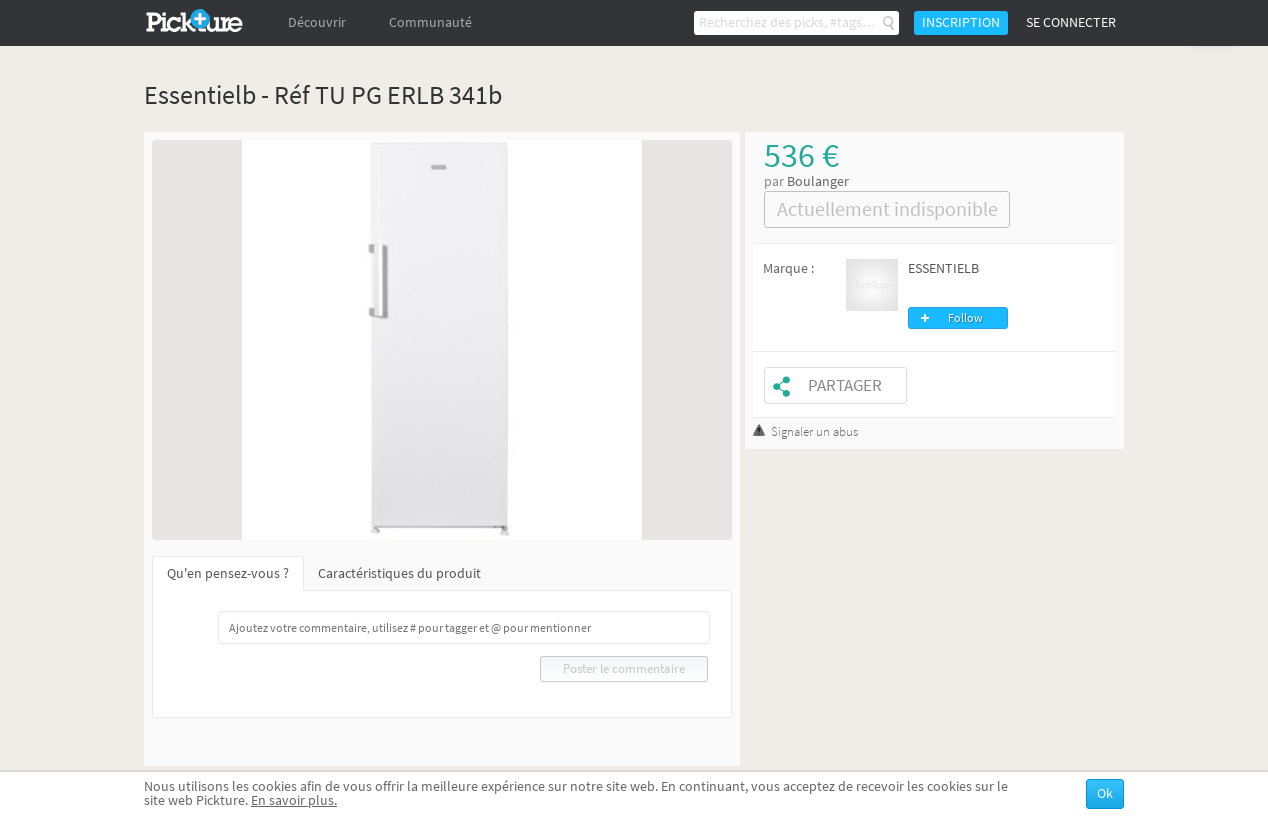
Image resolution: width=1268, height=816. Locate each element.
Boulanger (818, 181)
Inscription (961, 22)
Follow (965, 318)
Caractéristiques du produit (399, 573)
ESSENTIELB (943, 268)
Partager (845, 385)
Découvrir (317, 22)
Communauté (430, 22)
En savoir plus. (294, 800)
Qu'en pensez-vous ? (228, 573)
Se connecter (1071, 22)
